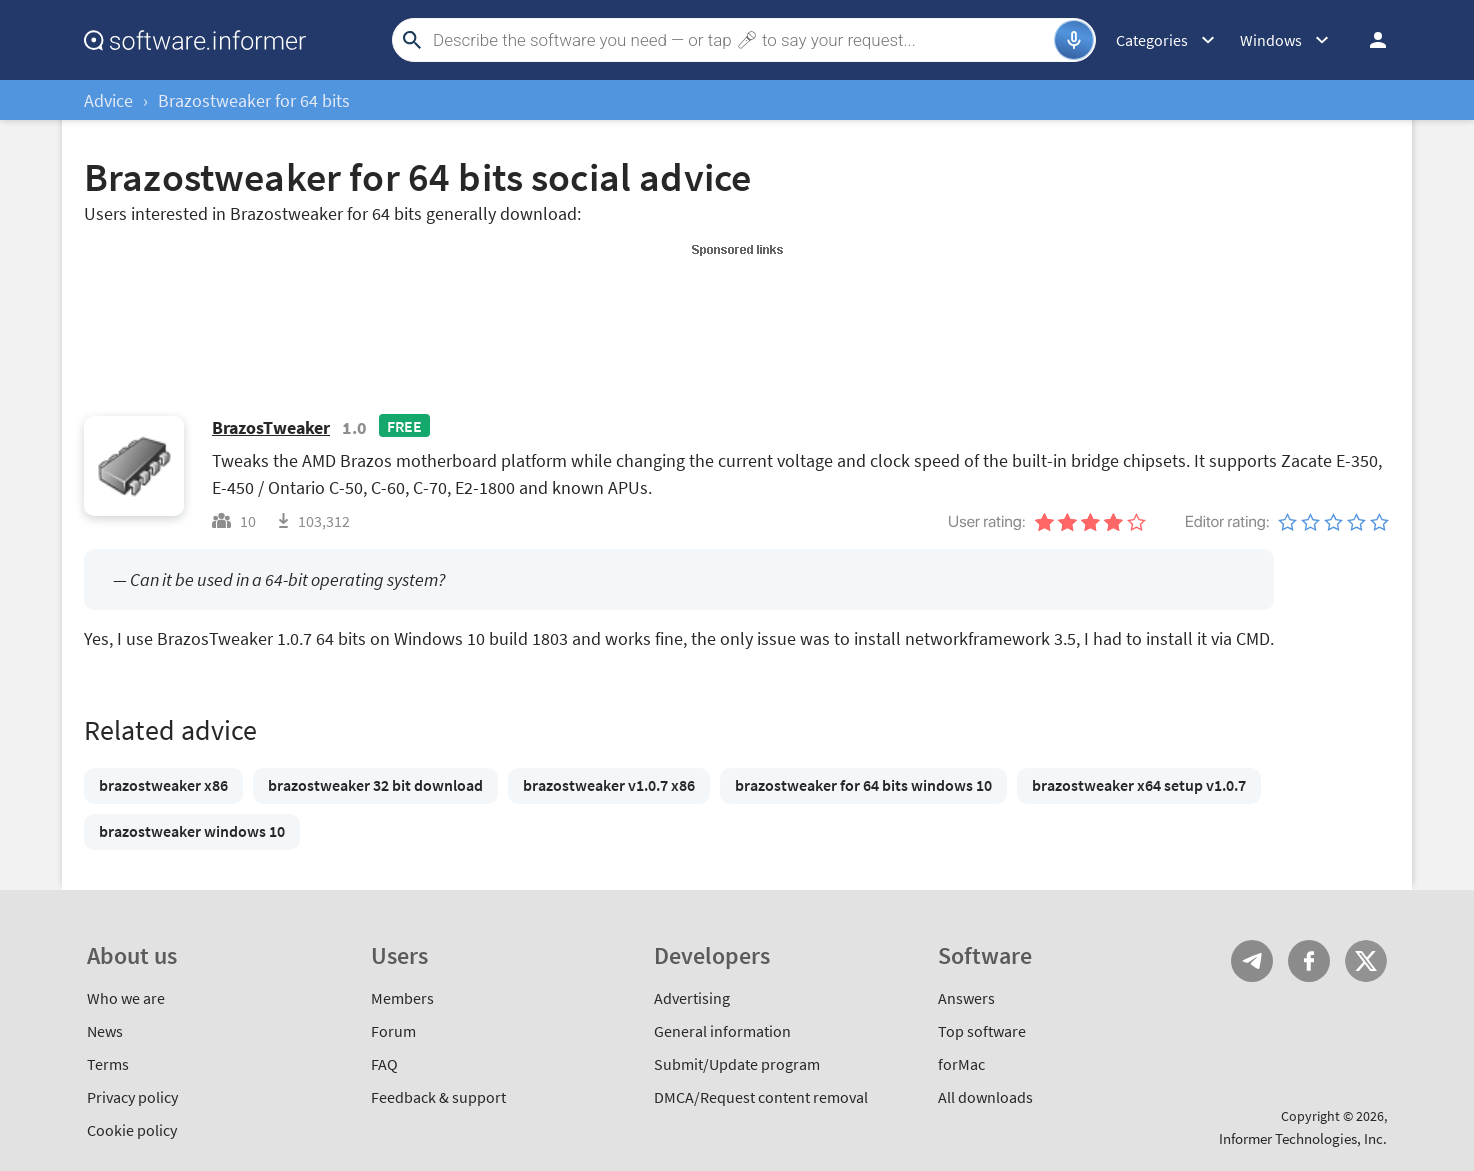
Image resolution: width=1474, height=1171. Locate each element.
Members (402, 998)
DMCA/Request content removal (761, 1097)
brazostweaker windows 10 (192, 831)
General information (722, 1031)
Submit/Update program (737, 1064)
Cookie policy (132, 1130)
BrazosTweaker (271, 427)
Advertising (692, 998)
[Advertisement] (737, 308)
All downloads (985, 1097)
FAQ (384, 1064)
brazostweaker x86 (163, 785)
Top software (982, 1031)
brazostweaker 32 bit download (375, 785)
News (105, 1031)
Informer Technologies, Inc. (1303, 1138)
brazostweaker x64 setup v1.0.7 (1139, 785)
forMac (961, 1064)
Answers (966, 998)
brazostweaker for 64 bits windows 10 (863, 785)
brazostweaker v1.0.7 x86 (609, 785)
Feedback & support (438, 1097)
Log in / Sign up (1369, 40)
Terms (108, 1064)
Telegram (1252, 961)
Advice (108, 100)
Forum (393, 1031)
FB (1309, 961)
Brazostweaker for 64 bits (254, 100)
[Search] (741, 40)
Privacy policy (132, 1097)
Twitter (1366, 961)
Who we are (126, 998)
